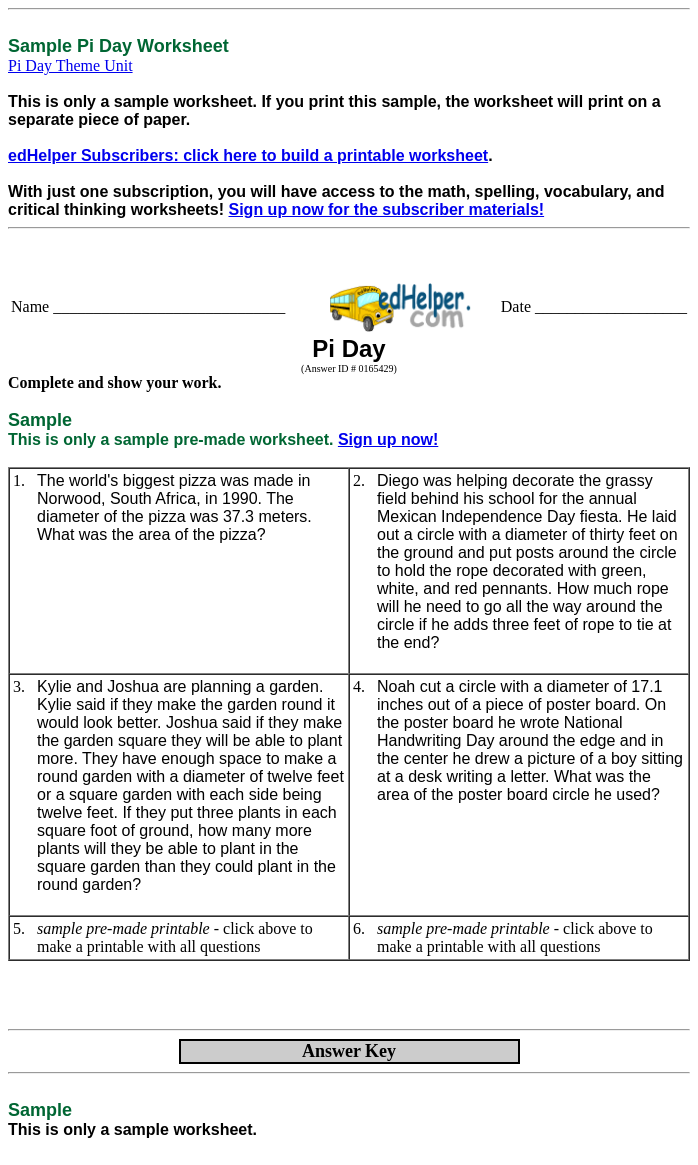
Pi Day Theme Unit (70, 65)
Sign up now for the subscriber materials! (387, 209)
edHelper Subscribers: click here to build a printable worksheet (248, 155)
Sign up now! (388, 439)
